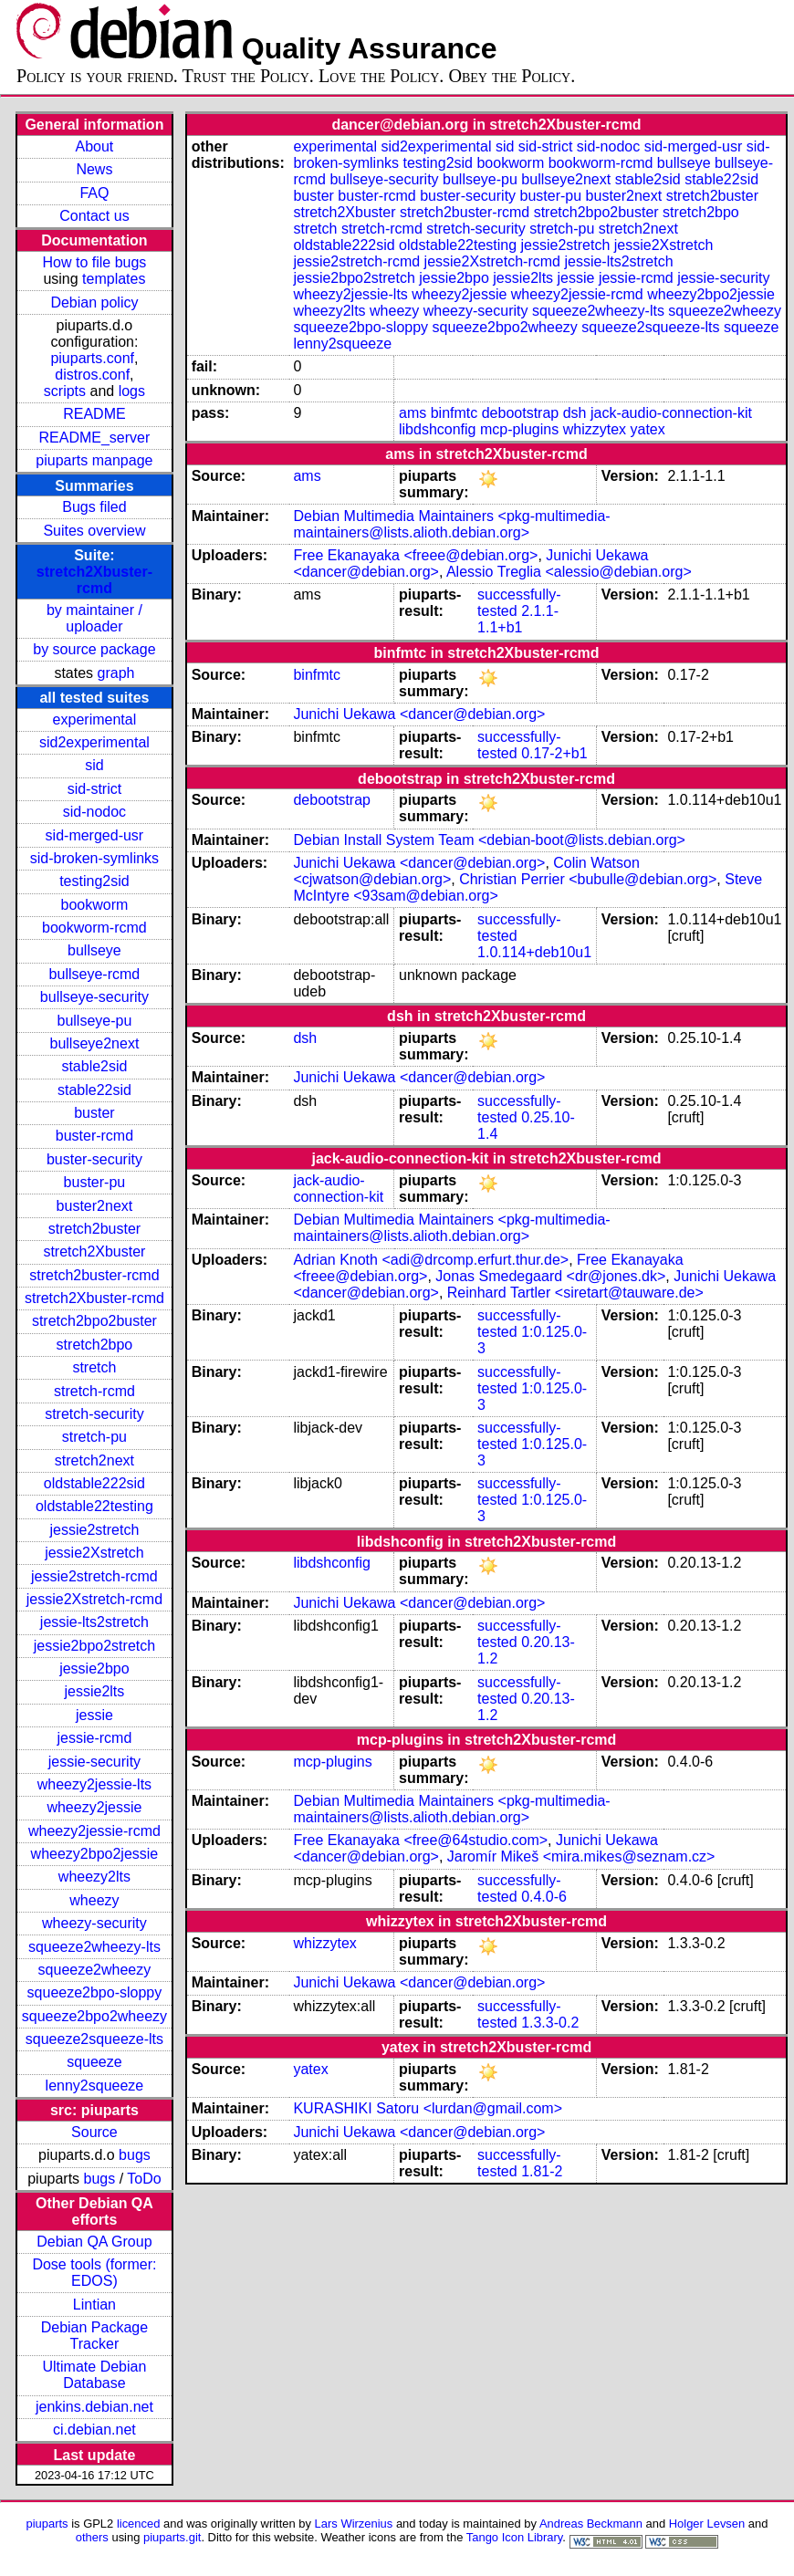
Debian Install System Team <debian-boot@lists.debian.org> (489, 840)
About (95, 146)
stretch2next (94, 1460)
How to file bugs (94, 262)
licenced (139, 2523)
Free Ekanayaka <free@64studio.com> (420, 1840)
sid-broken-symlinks (94, 858)
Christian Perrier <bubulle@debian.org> (587, 879)
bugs (135, 2155)
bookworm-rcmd (94, 927)
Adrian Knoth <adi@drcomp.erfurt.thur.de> (431, 1259)
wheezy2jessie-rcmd (94, 1831)
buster (94, 1113)
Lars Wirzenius (354, 2523)
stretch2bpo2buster (94, 1321)
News (94, 169)
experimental (95, 719)
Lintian (94, 2304)
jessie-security (94, 1761)
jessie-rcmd (94, 1738)
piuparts (47, 2523)
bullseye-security (94, 997)
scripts (65, 391)
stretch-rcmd (94, 1391)
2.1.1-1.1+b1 (518, 619)
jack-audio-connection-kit (671, 413)
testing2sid (94, 881)
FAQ (94, 193)
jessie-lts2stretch (94, 1622)
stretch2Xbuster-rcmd (94, 580)
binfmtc (454, 413)
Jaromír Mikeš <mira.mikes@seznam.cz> (581, 1856)
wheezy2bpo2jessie (95, 1854)
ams (412, 413)
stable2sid (94, 1066)
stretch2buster (94, 1228)
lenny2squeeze (95, 2085)
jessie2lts (95, 1691)
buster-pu (95, 1182)
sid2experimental (94, 742)
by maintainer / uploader (94, 618)
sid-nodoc (94, 811)
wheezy (94, 1900)
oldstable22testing (94, 1506)
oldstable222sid (94, 1483)
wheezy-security (94, 1923)
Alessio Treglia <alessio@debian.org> (569, 571)
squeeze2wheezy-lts (94, 1947)
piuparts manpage (94, 460)
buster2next (95, 1206)
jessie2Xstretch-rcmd (94, 1599)
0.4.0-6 (544, 1896)
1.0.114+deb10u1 (534, 952)
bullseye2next (94, 1043)
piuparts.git (172, 2537)
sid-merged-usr (95, 835)
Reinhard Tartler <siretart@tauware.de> (575, 1292)
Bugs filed (94, 507)
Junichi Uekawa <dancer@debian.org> (419, 714)
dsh (575, 413)
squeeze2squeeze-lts (94, 2039)
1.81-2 (541, 2171)
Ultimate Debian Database (95, 2375)
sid (94, 765)
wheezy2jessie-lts (94, 1784)
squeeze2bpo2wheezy (94, 2016)
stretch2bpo (95, 1344)
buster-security (94, 1159)
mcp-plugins (519, 429)
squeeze (94, 2062)
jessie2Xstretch (94, 1552)
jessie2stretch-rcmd (94, 1576)
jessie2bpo (94, 1668)
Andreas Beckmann (591, 2523)
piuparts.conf (92, 358)
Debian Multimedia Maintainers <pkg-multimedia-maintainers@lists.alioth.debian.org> (451, 524)
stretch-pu (94, 1436)
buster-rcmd (94, 1135)
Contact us (94, 216)
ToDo (144, 2178)
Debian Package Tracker (94, 2336)
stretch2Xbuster (94, 1251)
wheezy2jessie (94, 1807)
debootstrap (520, 413)
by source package (94, 649)
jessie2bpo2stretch (94, 1645)
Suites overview (94, 530)
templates (113, 279)
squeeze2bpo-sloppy (94, 1992)
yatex (647, 429)
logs (132, 391)
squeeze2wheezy (94, 1969)
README (94, 414)
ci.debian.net (94, 2429)
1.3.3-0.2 (550, 2022)
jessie (94, 1715)
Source (94, 2132)
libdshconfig (437, 429)
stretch (94, 1367)
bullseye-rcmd (95, 974)
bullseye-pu (94, 1020)
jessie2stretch (95, 1530)
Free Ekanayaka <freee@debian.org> (415, 555)
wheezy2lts (94, 1876)
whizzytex (594, 429)
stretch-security (94, 1414)
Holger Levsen (707, 2523)
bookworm (95, 905)
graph (116, 673)
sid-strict (95, 789)
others (92, 2537)
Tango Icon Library (514, 2537)
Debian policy (94, 302)
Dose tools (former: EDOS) (94, 2273)
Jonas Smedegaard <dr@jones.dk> (550, 1276)
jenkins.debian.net (94, 2406)
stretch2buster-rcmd (94, 1275)
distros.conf (92, 374)
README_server (95, 437)
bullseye (94, 950)
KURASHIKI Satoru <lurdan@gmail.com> (427, 2108)
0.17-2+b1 (554, 753)
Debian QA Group (94, 2241)
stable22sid (94, 1090)
